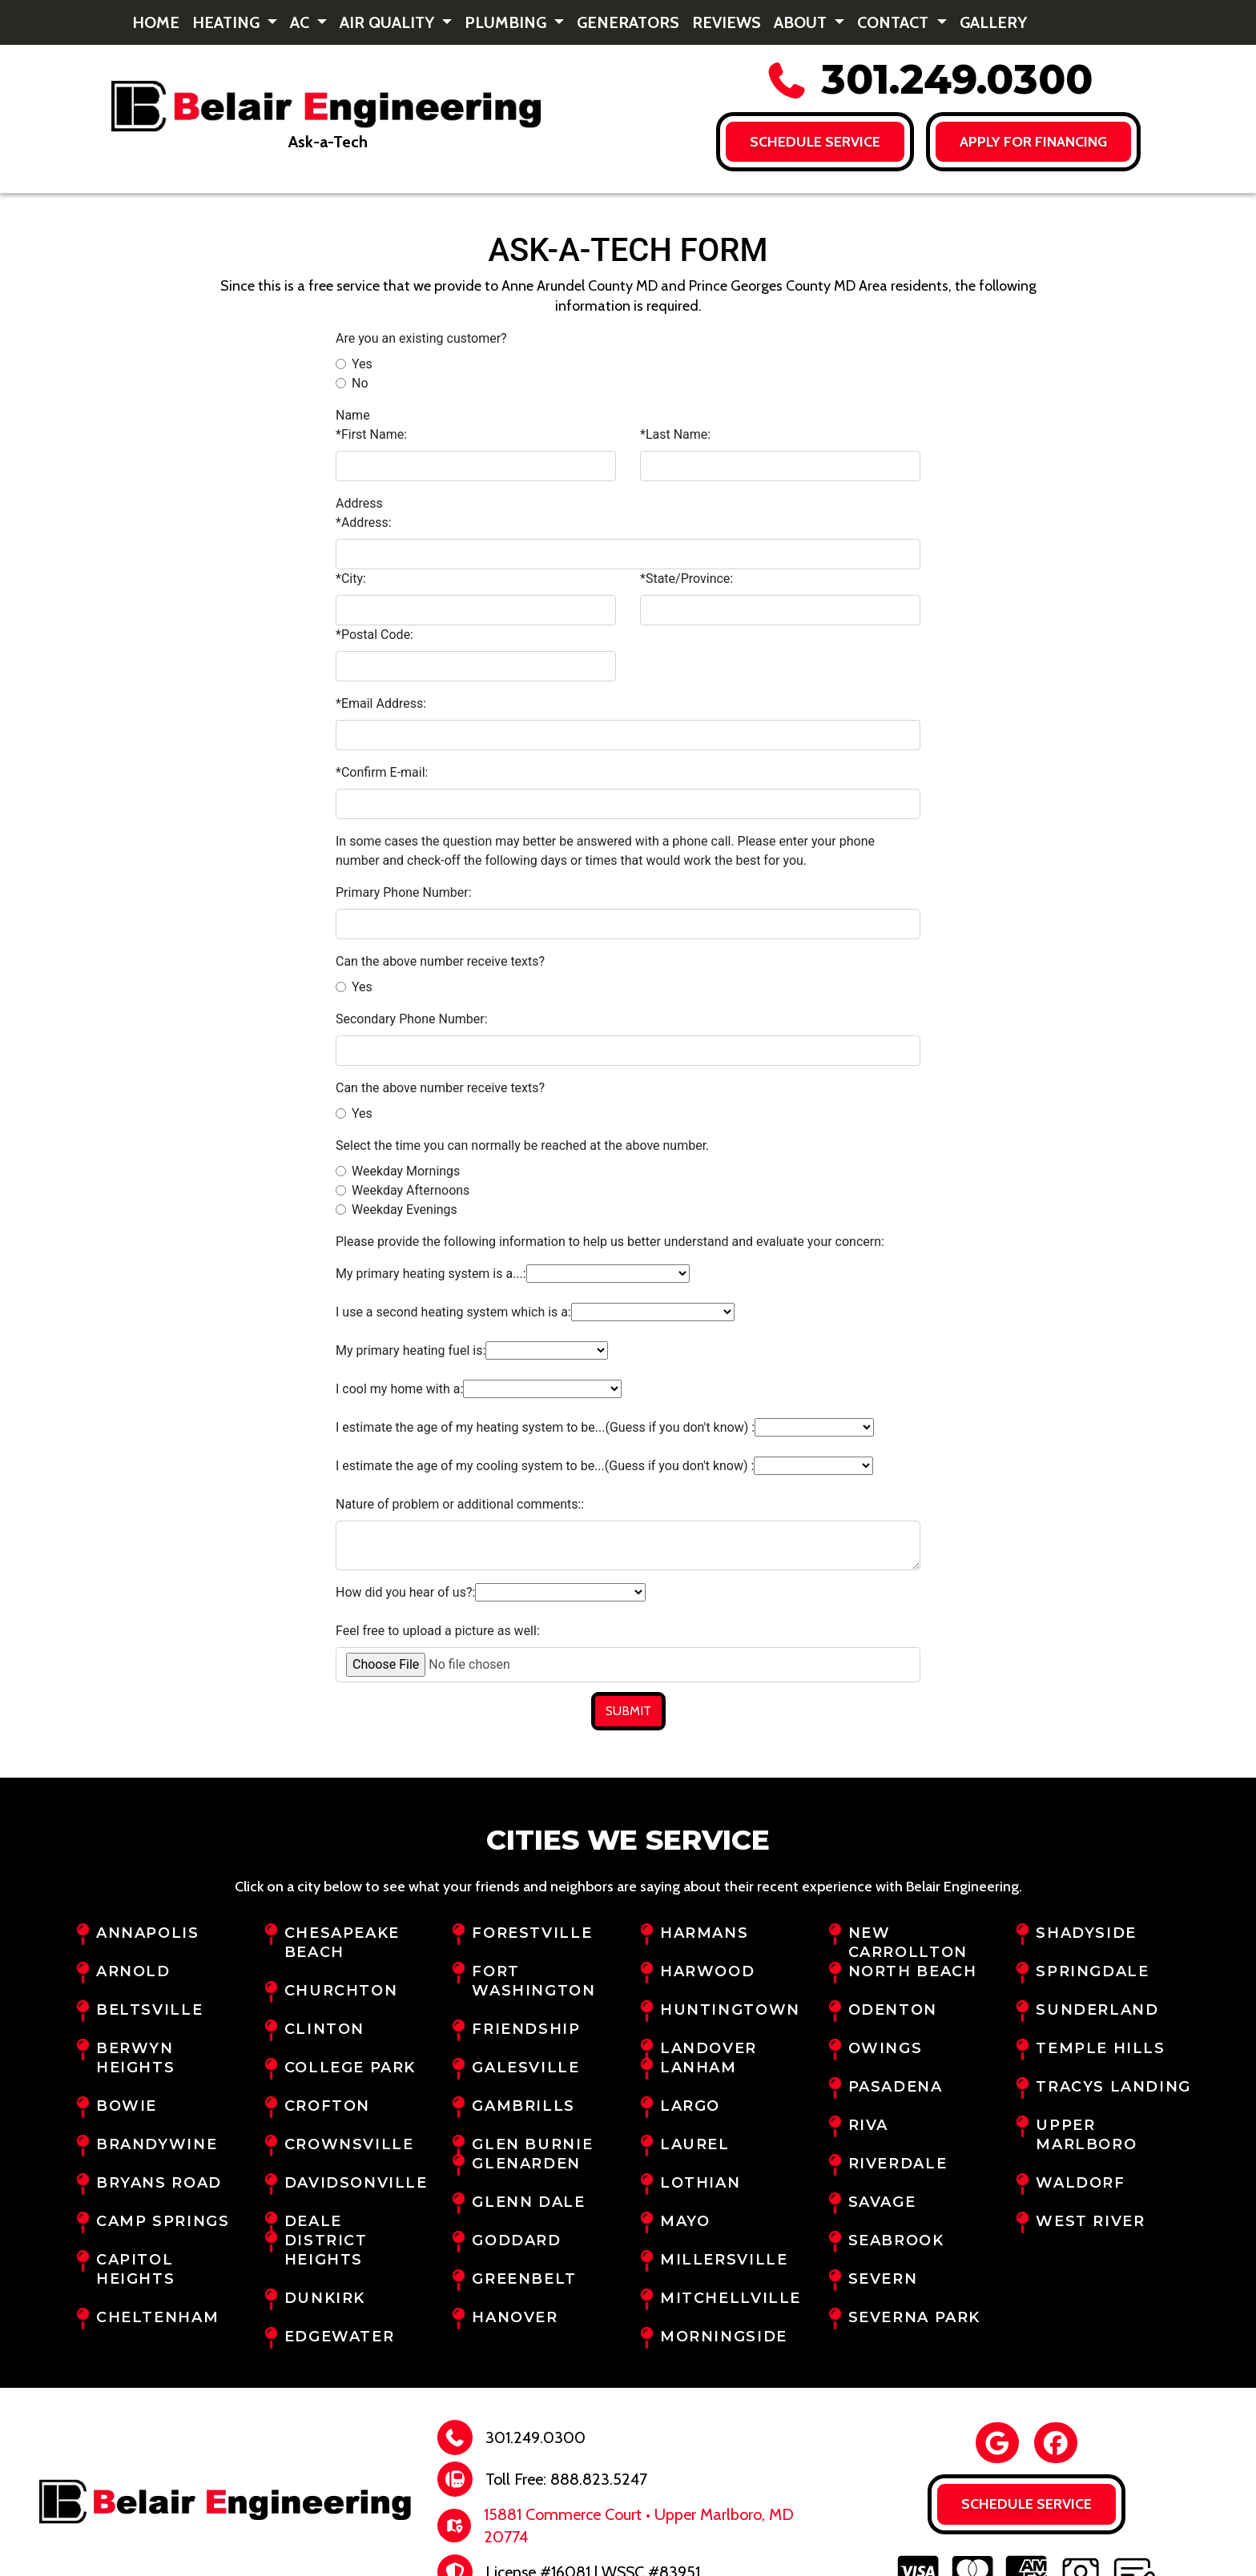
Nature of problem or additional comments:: (460, 1504)
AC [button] (301, 22)
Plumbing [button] (507, 22)
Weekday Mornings (406, 1171)
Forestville (532, 1933)
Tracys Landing (1113, 2087)
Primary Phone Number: (404, 892)
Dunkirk (324, 2298)
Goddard (516, 2240)
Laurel (695, 2144)
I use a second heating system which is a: (453, 1312)
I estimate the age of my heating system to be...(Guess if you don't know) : (545, 1427)
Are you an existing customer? (421, 338)
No (360, 383)
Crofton (327, 2106)
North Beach (912, 1971)
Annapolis (147, 1933)
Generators (628, 22)
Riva (868, 2125)
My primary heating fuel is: (410, 1350)
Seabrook (896, 2240)
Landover (708, 2048)
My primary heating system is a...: (431, 1273)
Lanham (698, 2067)
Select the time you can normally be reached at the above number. (522, 1145)
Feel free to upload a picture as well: (438, 1630)
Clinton (324, 2029)
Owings (885, 2048)
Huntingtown (730, 2010)
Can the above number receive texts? (440, 961)
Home (155, 22)
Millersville (723, 2260)
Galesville (525, 2067)
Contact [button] (894, 22)
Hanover (515, 2317)
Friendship (526, 2029)
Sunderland (1097, 2010)
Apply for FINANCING (1034, 142)
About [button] (802, 22)
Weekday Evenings (404, 1209)
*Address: (364, 522)
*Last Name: (675, 434)
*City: (351, 578)
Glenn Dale (528, 2202)
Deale (313, 2221)
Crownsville (349, 2144)
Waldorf (1080, 2183)
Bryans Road (159, 2183)
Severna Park (914, 2317)
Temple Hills (1100, 2048)
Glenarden (526, 2163)
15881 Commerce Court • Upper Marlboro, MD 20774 (639, 2525)
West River (1090, 2221)
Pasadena (895, 2087)
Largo (690, 2106)
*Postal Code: (374, 634)
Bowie (126, 2106)
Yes (362, 364)
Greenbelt (524, 2279)
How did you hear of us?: (405, 1592)
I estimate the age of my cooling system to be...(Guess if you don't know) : (545, 1465)
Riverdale (898, 2163)
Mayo (685, 2221)
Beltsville (149, 2010)
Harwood (707, 1971)
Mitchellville (730, 2298)
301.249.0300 (928, 79)
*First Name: (371, 434)
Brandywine (156, 2144)
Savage (882, 2202)
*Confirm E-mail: (382, 772)
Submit (628, 1710)
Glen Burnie (532, 2144)
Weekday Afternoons (410, 1190)
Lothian (700, 2183)
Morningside (723, 2336)
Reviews (726, 22)
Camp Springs (162, 2221)
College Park (350, 2067)
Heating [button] (228, 22)
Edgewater (339, 2336)
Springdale (1092, 1971)
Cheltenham (157, 2317)
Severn (883, 2279)
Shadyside (1086, 1933)
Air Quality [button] (389, 22)
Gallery (993, 22)
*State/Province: (686, 578)
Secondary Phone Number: (412, 1019)
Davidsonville (356, 2183)
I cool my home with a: (399, 1389)
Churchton (341, 1990)
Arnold (133, 1971)
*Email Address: (381, 703)
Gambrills (523, 2106)
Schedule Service (814, 142)
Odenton (892, 2010)
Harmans (704, 1933)
